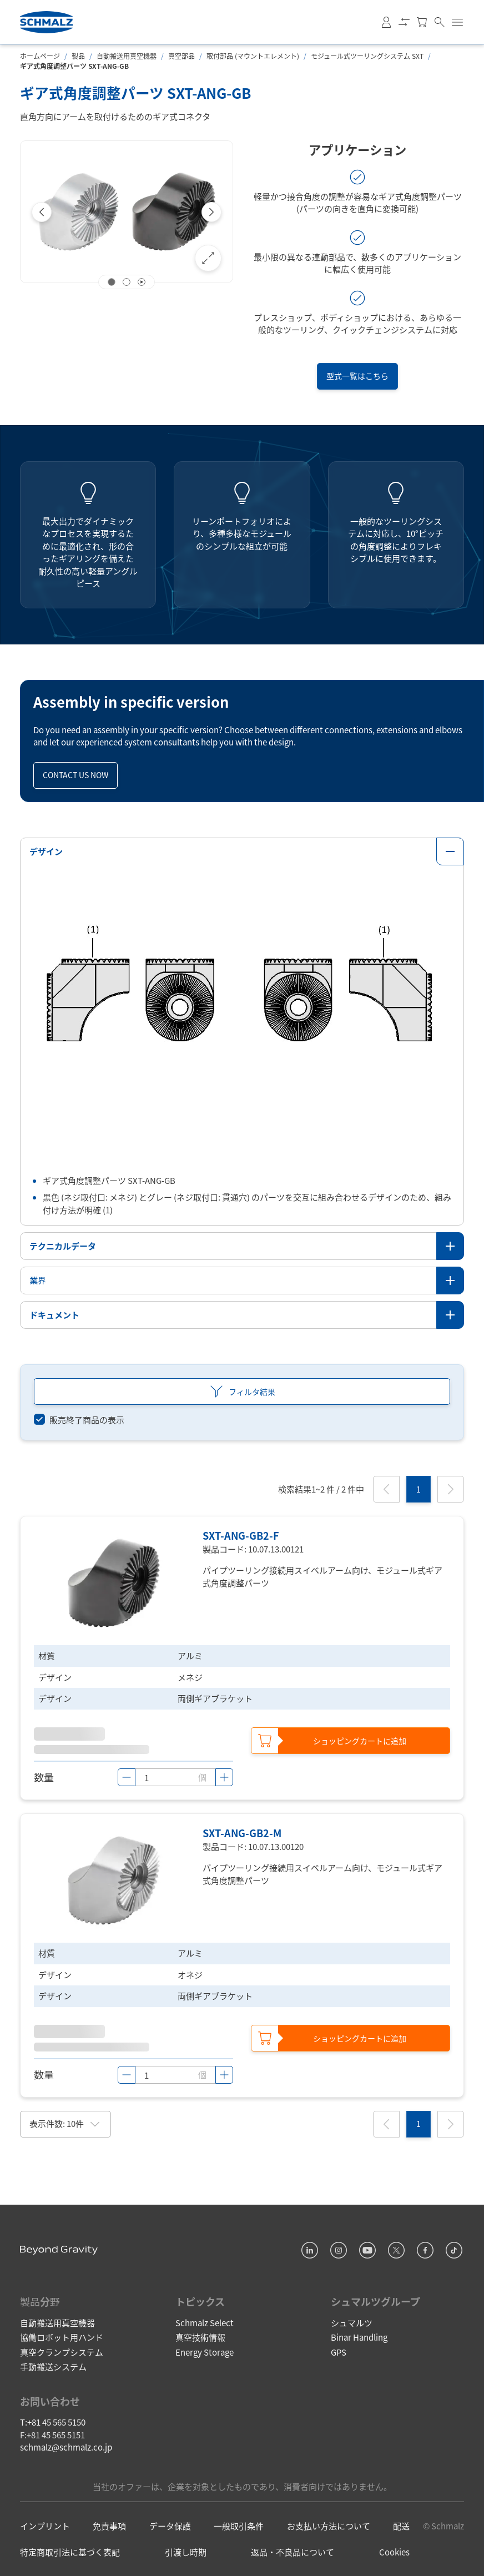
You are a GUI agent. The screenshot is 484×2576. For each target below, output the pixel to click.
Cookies (394, 2552)
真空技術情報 (200, 2337)
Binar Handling (359, 2337)
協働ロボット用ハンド (61, 2337)
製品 (78, 56)
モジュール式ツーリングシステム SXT (367, 56)
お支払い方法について (328, 2526)
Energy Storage (204, 2351)
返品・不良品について (292, 2552)
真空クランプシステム (61, 2351)
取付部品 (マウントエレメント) (252, 56)
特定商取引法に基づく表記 (70, 2552)
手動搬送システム (53, 2366)
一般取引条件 (239, 2526)
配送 (401, 2526)
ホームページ (40, 56)
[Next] (211, 212)
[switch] (79, 1420)
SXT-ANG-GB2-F (241, 1535)
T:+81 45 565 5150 (52, 2422)
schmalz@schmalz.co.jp (66, 2447)
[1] (418, 1489)
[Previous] (42, 212)
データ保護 (170, 2526)
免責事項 (109, 2526)
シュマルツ (351, 2322)
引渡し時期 (185, 2552)
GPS (338, 2351)
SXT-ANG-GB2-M (242, 1832)
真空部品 (181, 56)
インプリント (45, 2526)
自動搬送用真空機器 (127, 56)
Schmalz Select (204, 2322)
